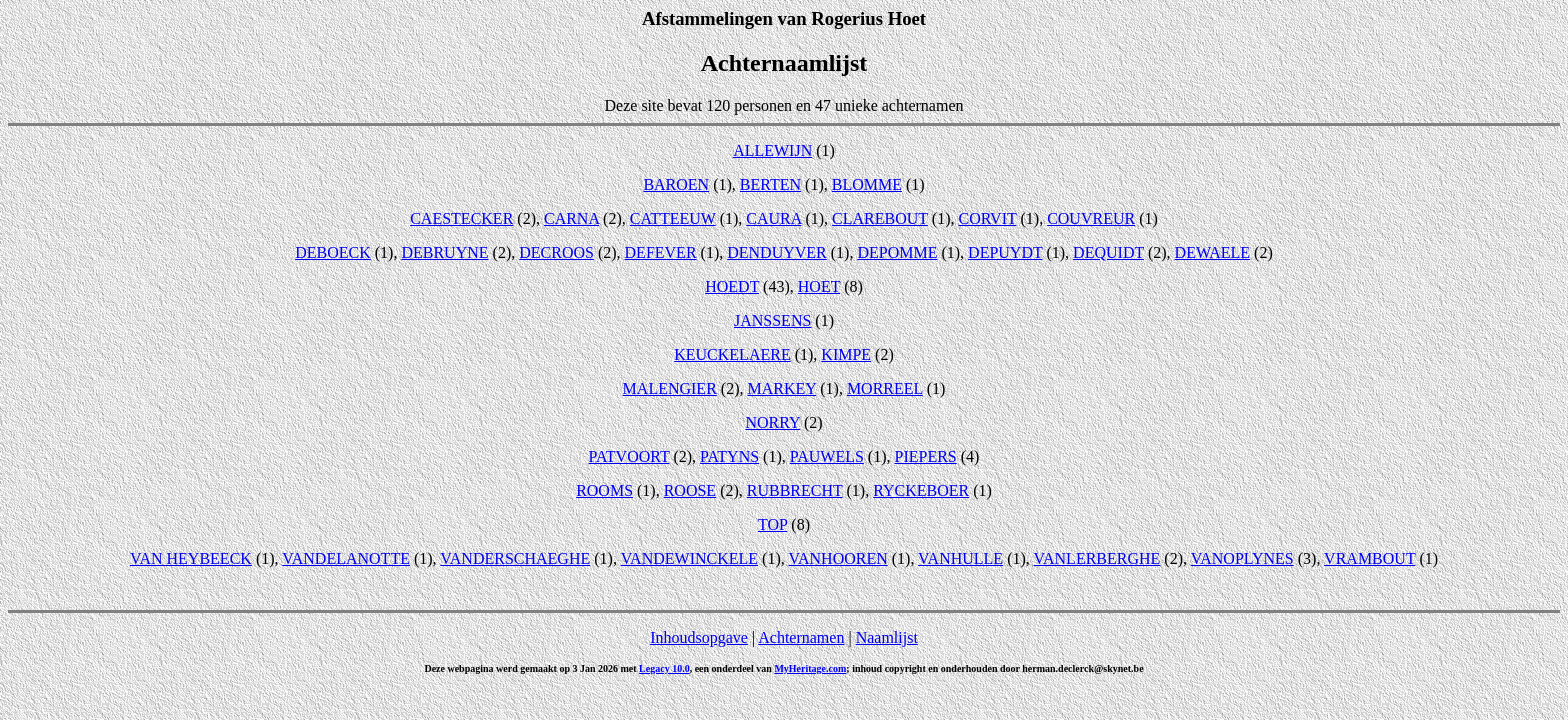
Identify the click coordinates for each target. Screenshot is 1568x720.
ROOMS (604, 490)
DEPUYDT (1005, 252)
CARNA (571, 218)
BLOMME (867, 184)
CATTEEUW (673, 218)
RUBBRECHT (795, 490)
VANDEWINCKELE (689, 558)
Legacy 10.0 (664, 668)
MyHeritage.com (810, 668)
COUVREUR (1091, 218)
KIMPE (846, 354)
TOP (772, 524)
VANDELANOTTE (346, 558)
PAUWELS (827, 456)
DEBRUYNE (444, 252)
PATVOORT (629, 456)
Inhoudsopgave (699, 637)
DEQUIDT (1108, 252)
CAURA (773, 218)
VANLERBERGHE (1097, 558)
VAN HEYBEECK (191, 558)
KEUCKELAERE (732, 354)
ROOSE (690, 490)
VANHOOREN (837, 558)
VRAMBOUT (1369, 558)
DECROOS (556, 252)
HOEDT (732, 286)
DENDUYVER (777, 252)
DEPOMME (897, 252)
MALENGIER (670, 388)
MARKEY (781, 388)
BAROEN (676, 184)
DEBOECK (333, 252)
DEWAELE (1213, 252)
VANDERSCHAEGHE (515, 558)
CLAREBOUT (880, 218)
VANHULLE (960, 558)
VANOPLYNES (1242, 558)
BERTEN (770, 184)
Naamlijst (887, 637)
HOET (819, 286)
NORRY (772, 422)
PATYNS (729, 456)
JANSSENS (772, 320)
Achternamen (801, 637)
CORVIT (987, 218)
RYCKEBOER (921, 490)
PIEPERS (926, 456)
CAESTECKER (461, 218)
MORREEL (885, 388)
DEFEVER (661, 252)
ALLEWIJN (772, 150)
